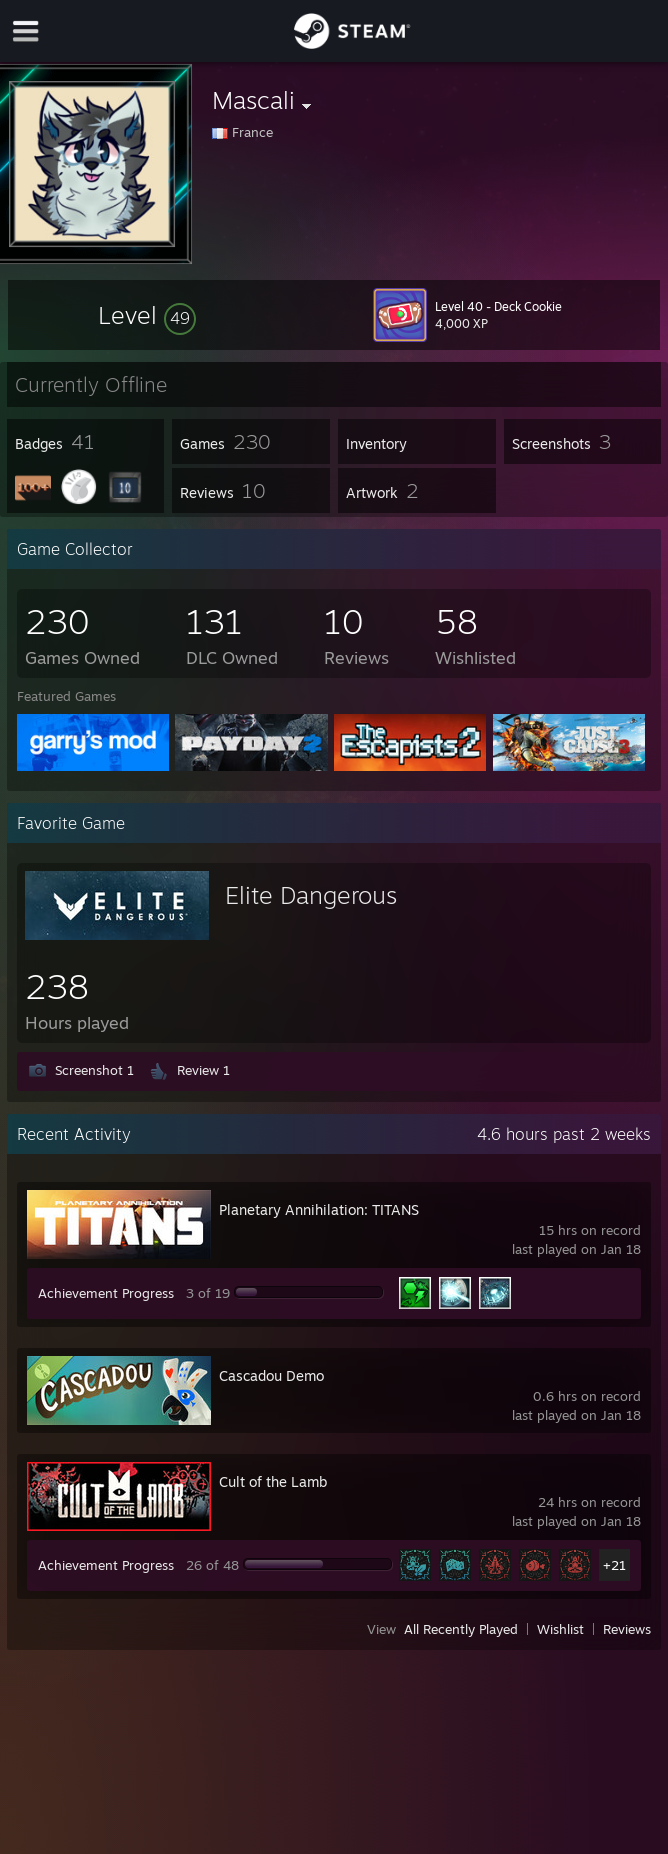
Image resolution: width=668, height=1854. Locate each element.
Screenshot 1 (94, 1070)
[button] (147, 315)
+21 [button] (614, 1565)
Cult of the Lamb (273, 1481)
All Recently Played (461, 1629)
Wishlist (560, 1629)
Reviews (627, 1629)
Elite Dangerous (311, 895)
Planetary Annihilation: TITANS (319, 1209)
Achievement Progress (106, 1293)
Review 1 (203, 1070)
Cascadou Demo (271, 1375)
